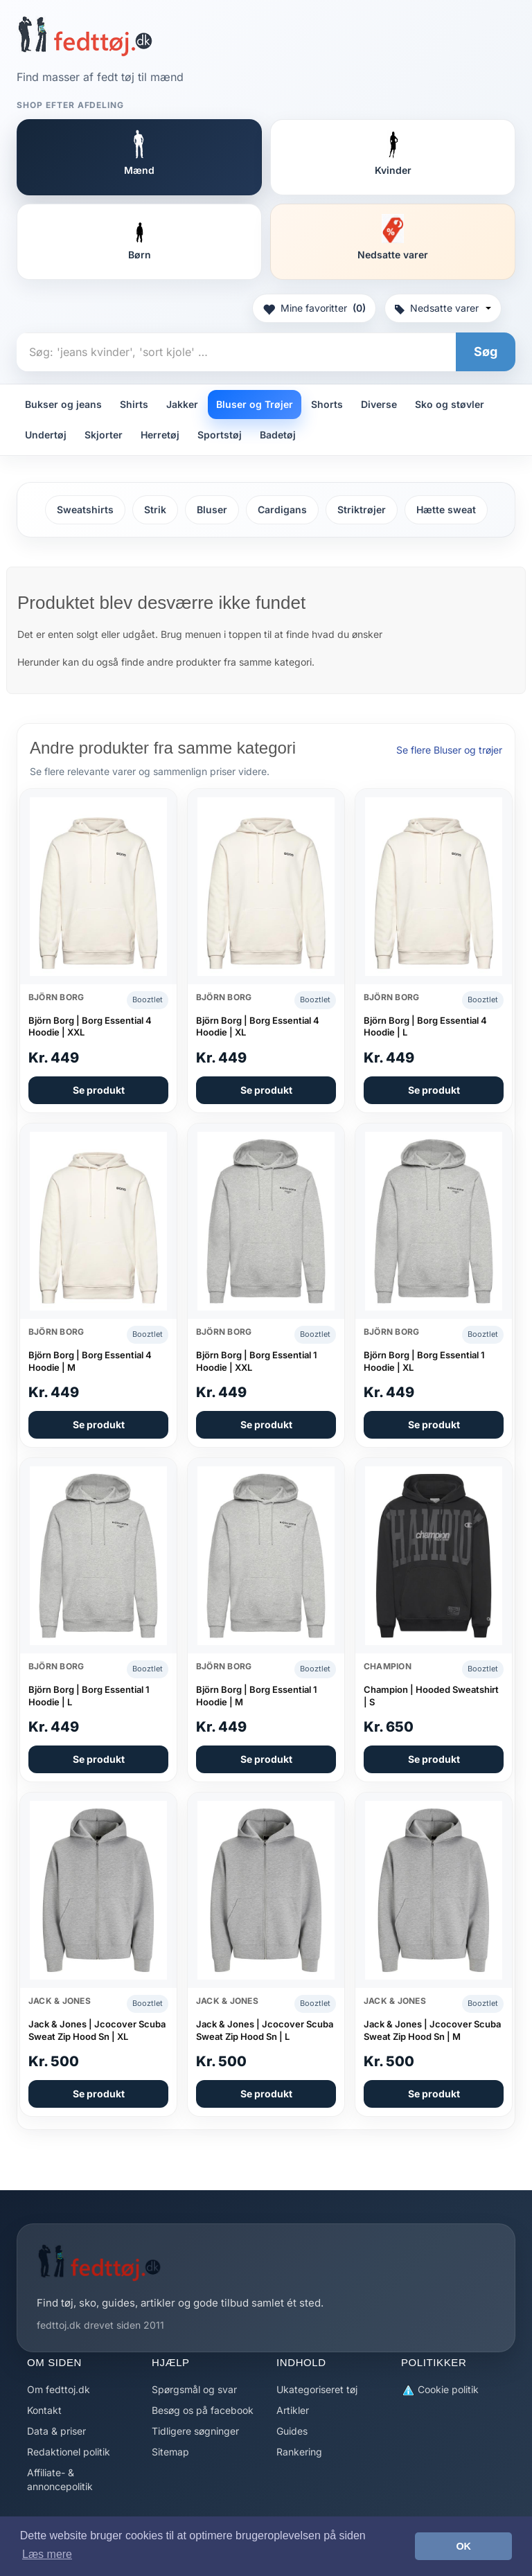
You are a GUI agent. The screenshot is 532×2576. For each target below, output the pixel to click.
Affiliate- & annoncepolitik (60, 2479)
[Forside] (85, 36)
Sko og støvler (449, 404)
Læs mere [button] (47, 2554)
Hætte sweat (446, 509)
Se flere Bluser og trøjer (449, 750)
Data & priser (56, 2431)
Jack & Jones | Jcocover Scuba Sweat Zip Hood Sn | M (432, 2030)
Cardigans (282, 509)
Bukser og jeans (63, 404)
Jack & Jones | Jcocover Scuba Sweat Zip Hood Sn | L (264, 2030)
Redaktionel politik (68, 2452)
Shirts (134, 404)
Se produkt (99, 1090)
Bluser (212, 509)
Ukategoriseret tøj (316, 2389)
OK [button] (463, 2546)
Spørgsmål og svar (194, 2389)
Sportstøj (219, 435)
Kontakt (44, 2410)
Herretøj (160, 435)
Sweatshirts (85, 509)
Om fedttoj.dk (58, 2389)
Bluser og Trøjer (254, 404)
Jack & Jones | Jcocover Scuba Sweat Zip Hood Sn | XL (97, 2030)
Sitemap (170, 2452)
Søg (485, 351)
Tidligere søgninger (195, 2431)
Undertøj (45, 435)
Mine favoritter (314, 308)
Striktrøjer (361, 509)
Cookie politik (440, 2390)
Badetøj (278, 435)
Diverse (379, 404)
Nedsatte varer (443, 308)
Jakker (182, 404)
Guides (292, 2431)
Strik (155, 509)
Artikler (292, 2410)
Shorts (327, 404)
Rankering (299, 2452)
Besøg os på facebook (203, 2410)
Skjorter (104, 435)
